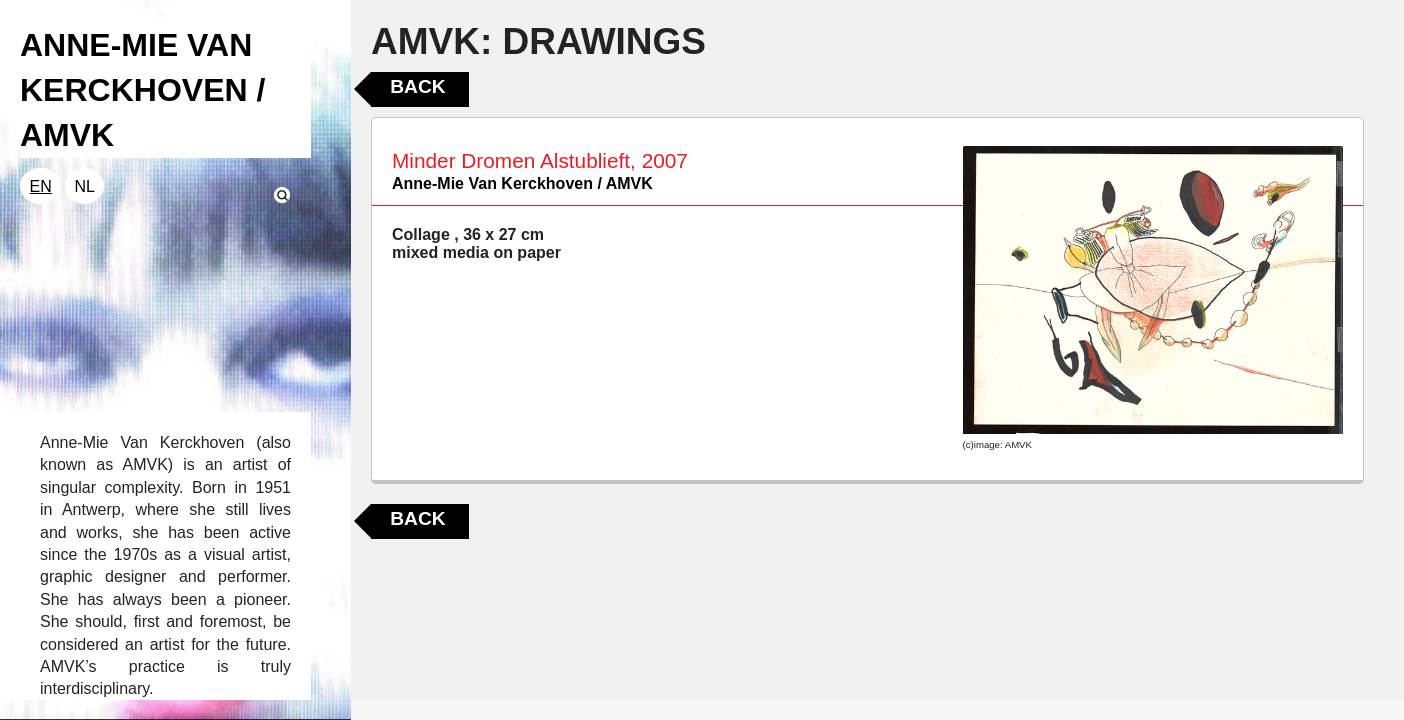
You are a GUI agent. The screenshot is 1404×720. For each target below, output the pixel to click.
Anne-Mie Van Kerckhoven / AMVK (522, 183)
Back (417, 86)
